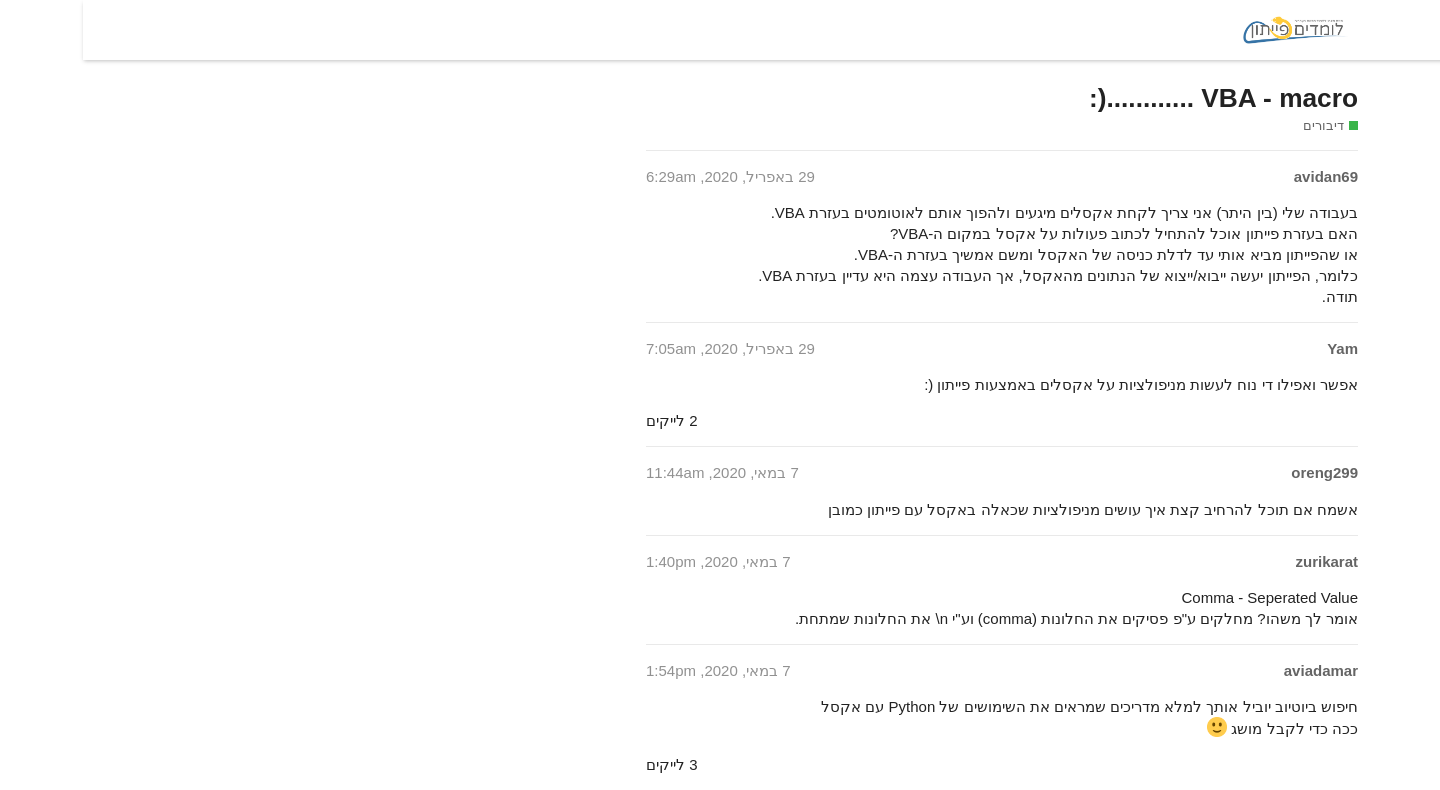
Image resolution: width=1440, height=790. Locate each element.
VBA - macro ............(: (1140, 98)
